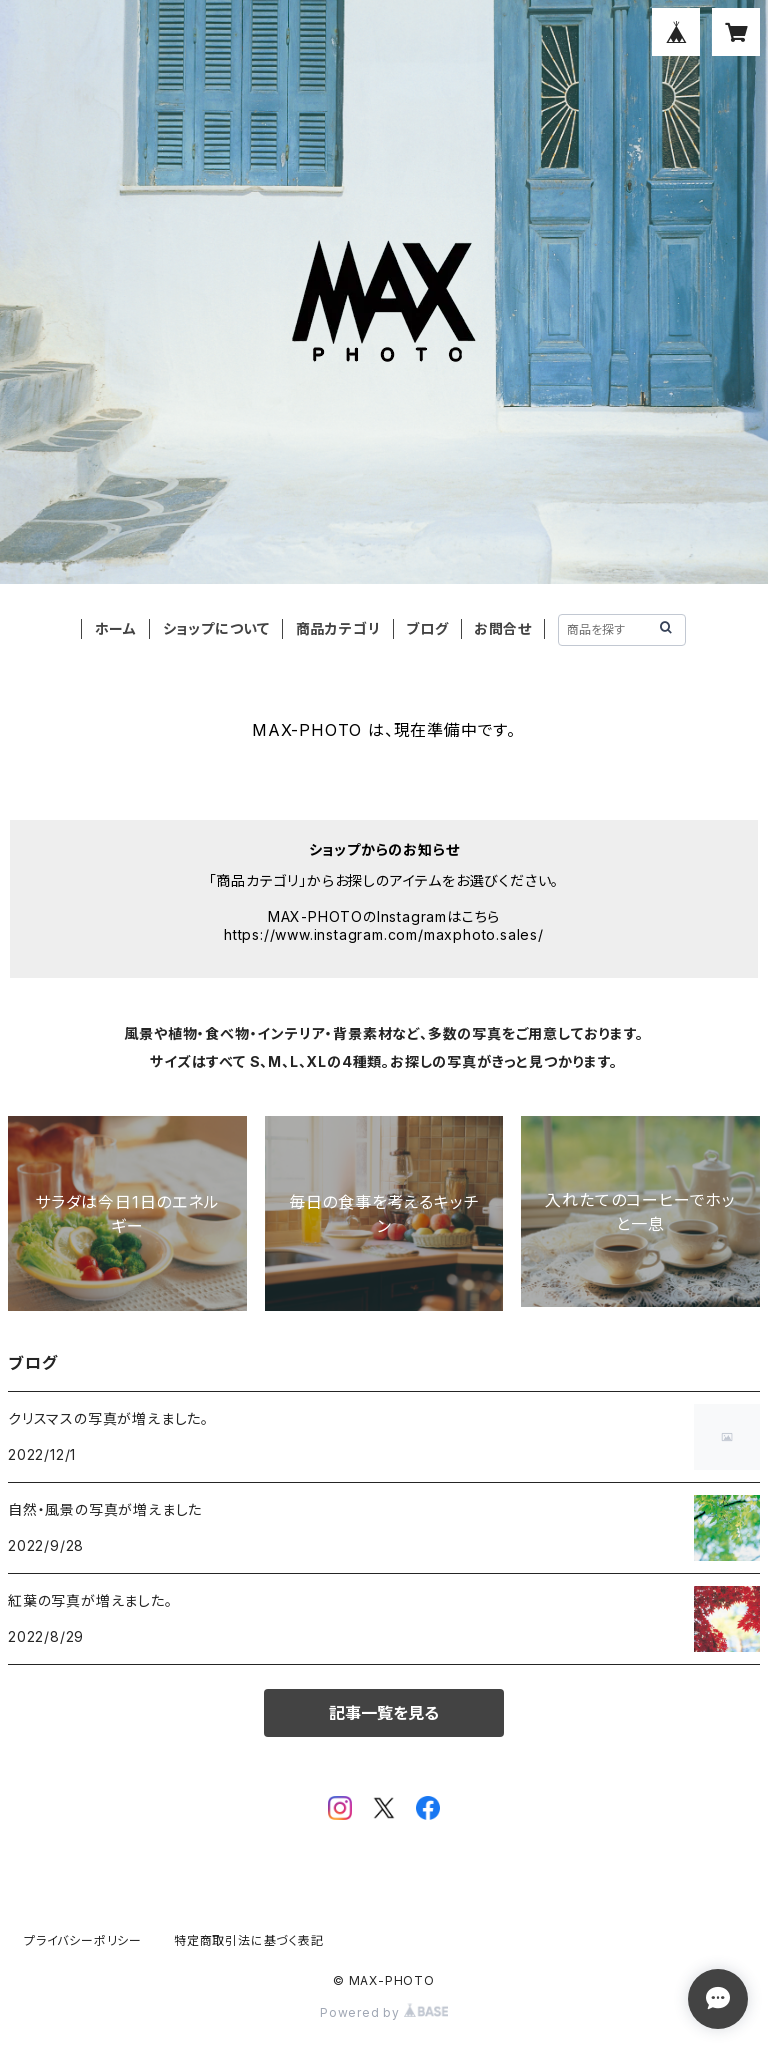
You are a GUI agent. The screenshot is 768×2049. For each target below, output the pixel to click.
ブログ (427, 628)
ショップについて (216, 628)
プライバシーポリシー (83, 1940)
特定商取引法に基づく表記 (249, 1940)
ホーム (116, 628)
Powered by (384, 2012)
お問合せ (503, 628)
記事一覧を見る (384, 1713)
